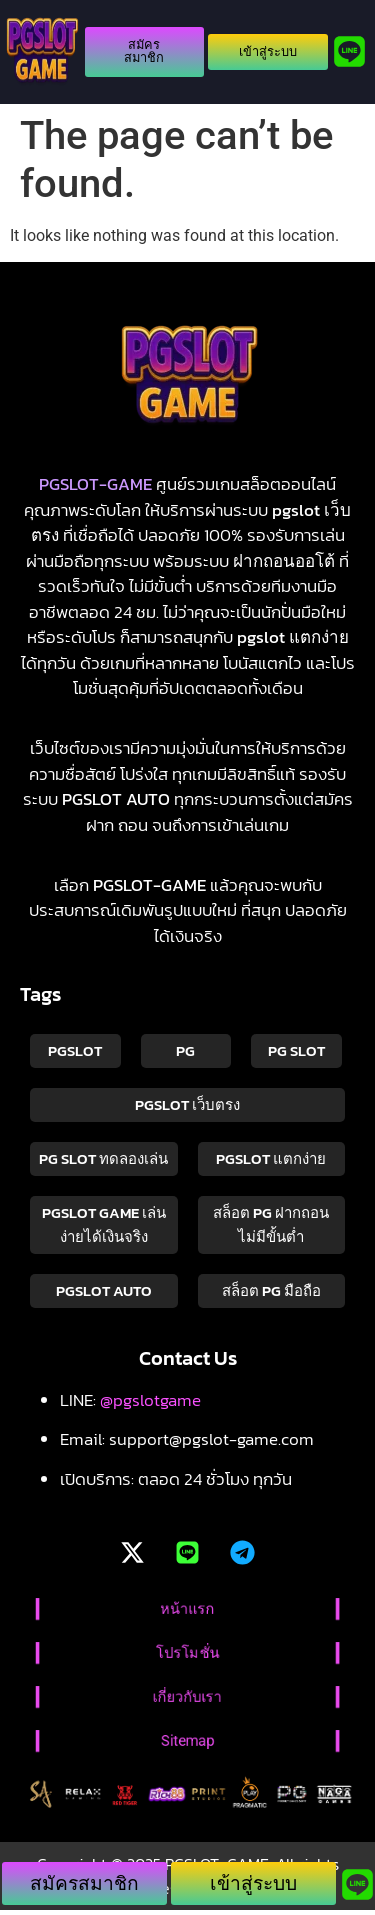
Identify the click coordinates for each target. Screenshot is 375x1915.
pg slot (296, 1050)
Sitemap (187, 1741)
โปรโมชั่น (187, 1653)
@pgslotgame (150, 1400)
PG (185, 1050)
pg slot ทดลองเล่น (103, 1158)
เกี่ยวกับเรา (187, 1697)
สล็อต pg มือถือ (271, 1290)
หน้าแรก (187, 1609)
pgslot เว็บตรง (187, 1104)
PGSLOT (75, 1050)
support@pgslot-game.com (211, 1439)
